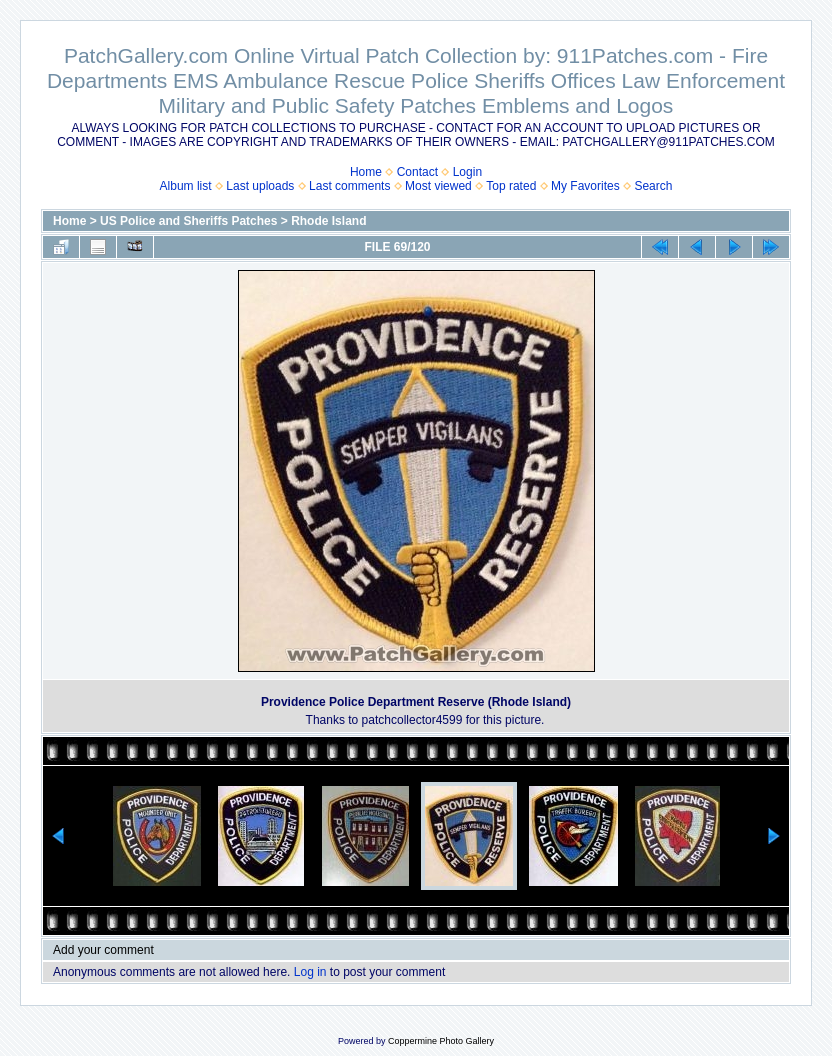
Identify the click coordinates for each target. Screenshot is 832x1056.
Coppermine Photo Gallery (441, 1041)
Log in (310, 972)
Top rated (511, 186)
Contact (417, 172)
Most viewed (438, 186)
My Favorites (585, 186)
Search (653, 186)
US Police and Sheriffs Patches (188, 221)
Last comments (349, 186)
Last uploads (260, 186)
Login (467, 172)
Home (366, 172)
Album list (186, 186)
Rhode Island (328, 221)
